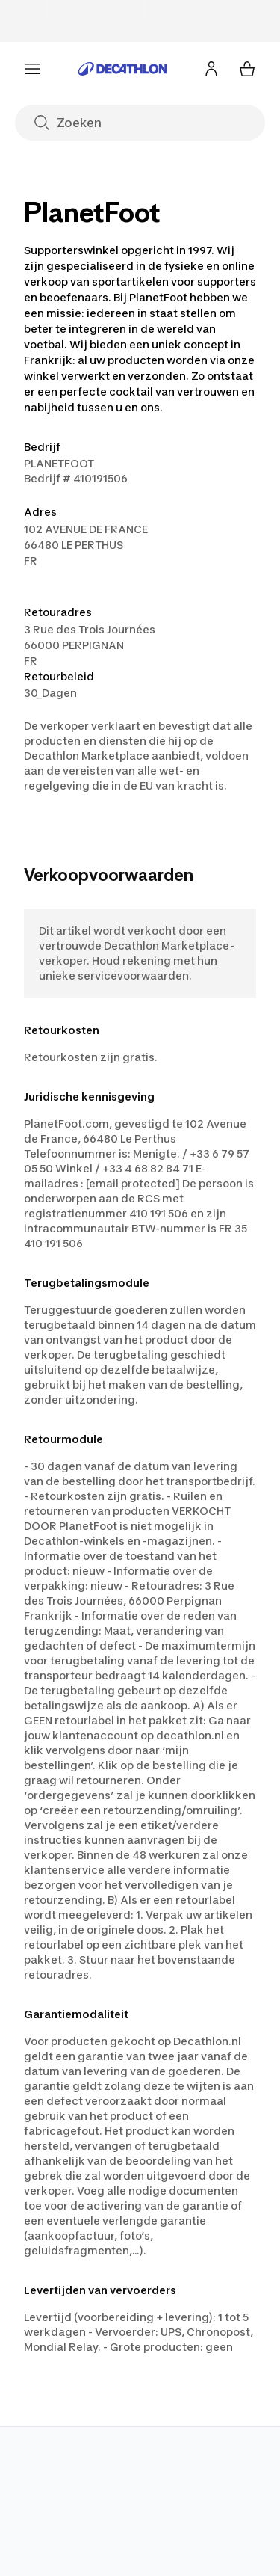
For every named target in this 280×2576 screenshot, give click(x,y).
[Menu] (33, 69)
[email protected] (133, 1183)
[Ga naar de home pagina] (122, 69)
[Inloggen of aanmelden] (211, 69)
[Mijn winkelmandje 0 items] (247, 69)
